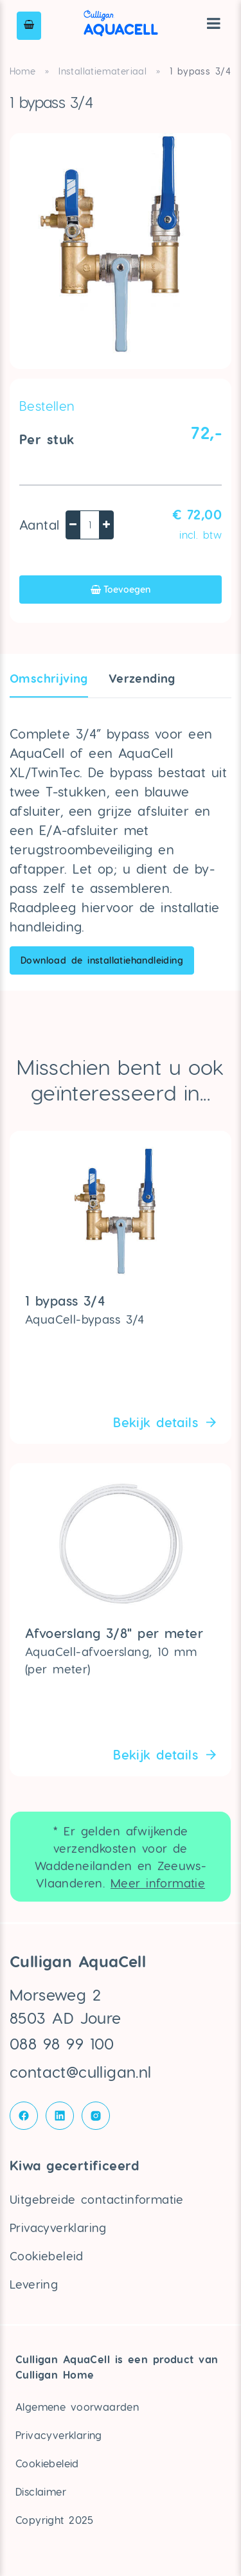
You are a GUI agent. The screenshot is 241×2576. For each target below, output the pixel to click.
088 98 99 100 (62, 2043)
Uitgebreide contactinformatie (97, 2199)
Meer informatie (158, 1882)
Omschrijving (49, 678)
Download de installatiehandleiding (102, 960)
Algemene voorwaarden (77, 2406)
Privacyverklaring (58, 2227)
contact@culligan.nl (81, 2071)
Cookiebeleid (47, 2255)
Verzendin (142, 678)
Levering (34, 2284)
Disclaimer (40, 2491)
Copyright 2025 (54, 2520)
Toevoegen (120, 589)
